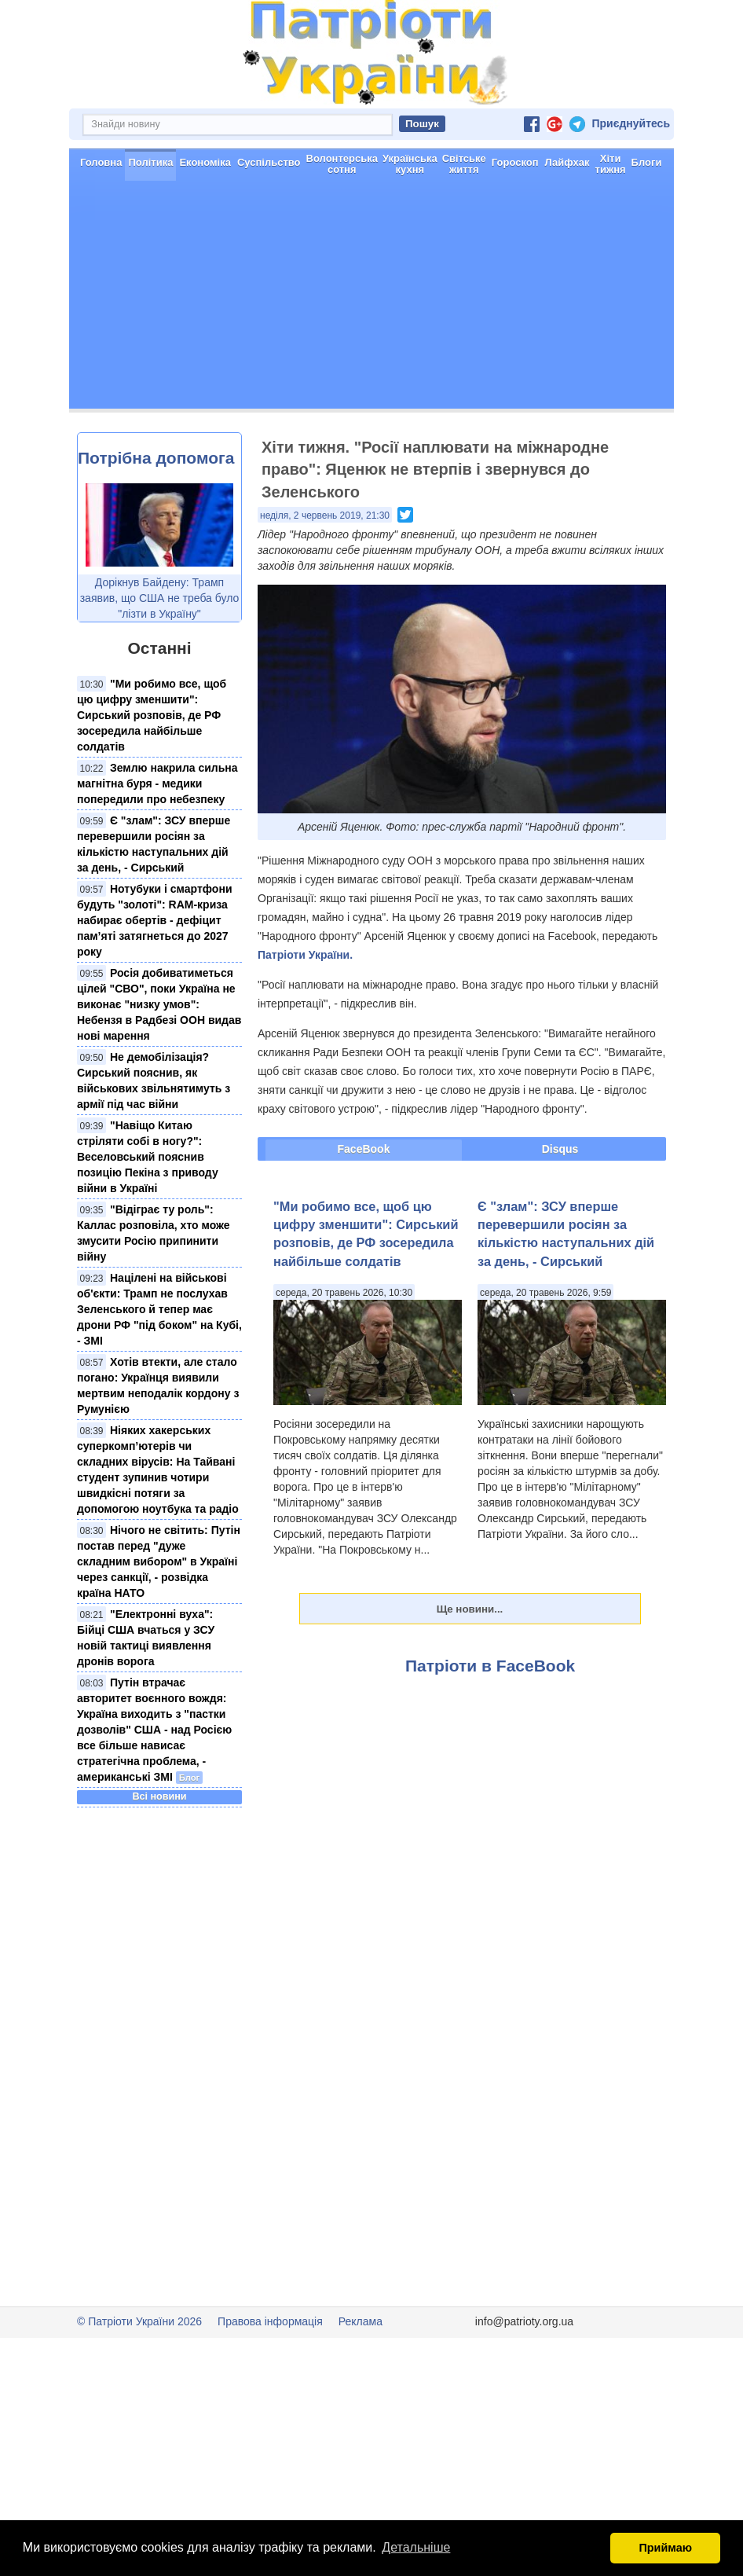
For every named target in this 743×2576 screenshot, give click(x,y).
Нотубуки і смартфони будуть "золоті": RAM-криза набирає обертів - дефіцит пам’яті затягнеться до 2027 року (154, 976)
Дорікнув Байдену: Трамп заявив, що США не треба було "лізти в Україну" (160, 654)
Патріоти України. (305, 1010)
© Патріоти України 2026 (139, 2377)
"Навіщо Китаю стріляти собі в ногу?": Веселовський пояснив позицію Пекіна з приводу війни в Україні (147, 1212)
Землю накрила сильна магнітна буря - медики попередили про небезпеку (157, 839)
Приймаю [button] (665, 2547)
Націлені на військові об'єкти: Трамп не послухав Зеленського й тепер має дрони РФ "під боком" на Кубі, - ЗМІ (159, 1365)
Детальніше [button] (416, 2547)
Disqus (560, 1204)
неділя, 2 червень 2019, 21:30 (325, 571)
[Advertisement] (371, 354)
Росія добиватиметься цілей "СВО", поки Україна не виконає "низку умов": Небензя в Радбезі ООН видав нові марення (159, 1060)
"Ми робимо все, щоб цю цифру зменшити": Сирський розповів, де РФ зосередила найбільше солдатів (151, 771)
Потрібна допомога (156, 514)
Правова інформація (270, 2377)
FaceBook (364, 1204)
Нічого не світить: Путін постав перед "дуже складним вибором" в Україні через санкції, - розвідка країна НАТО (158, 1617)
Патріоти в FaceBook (490, 1721)
